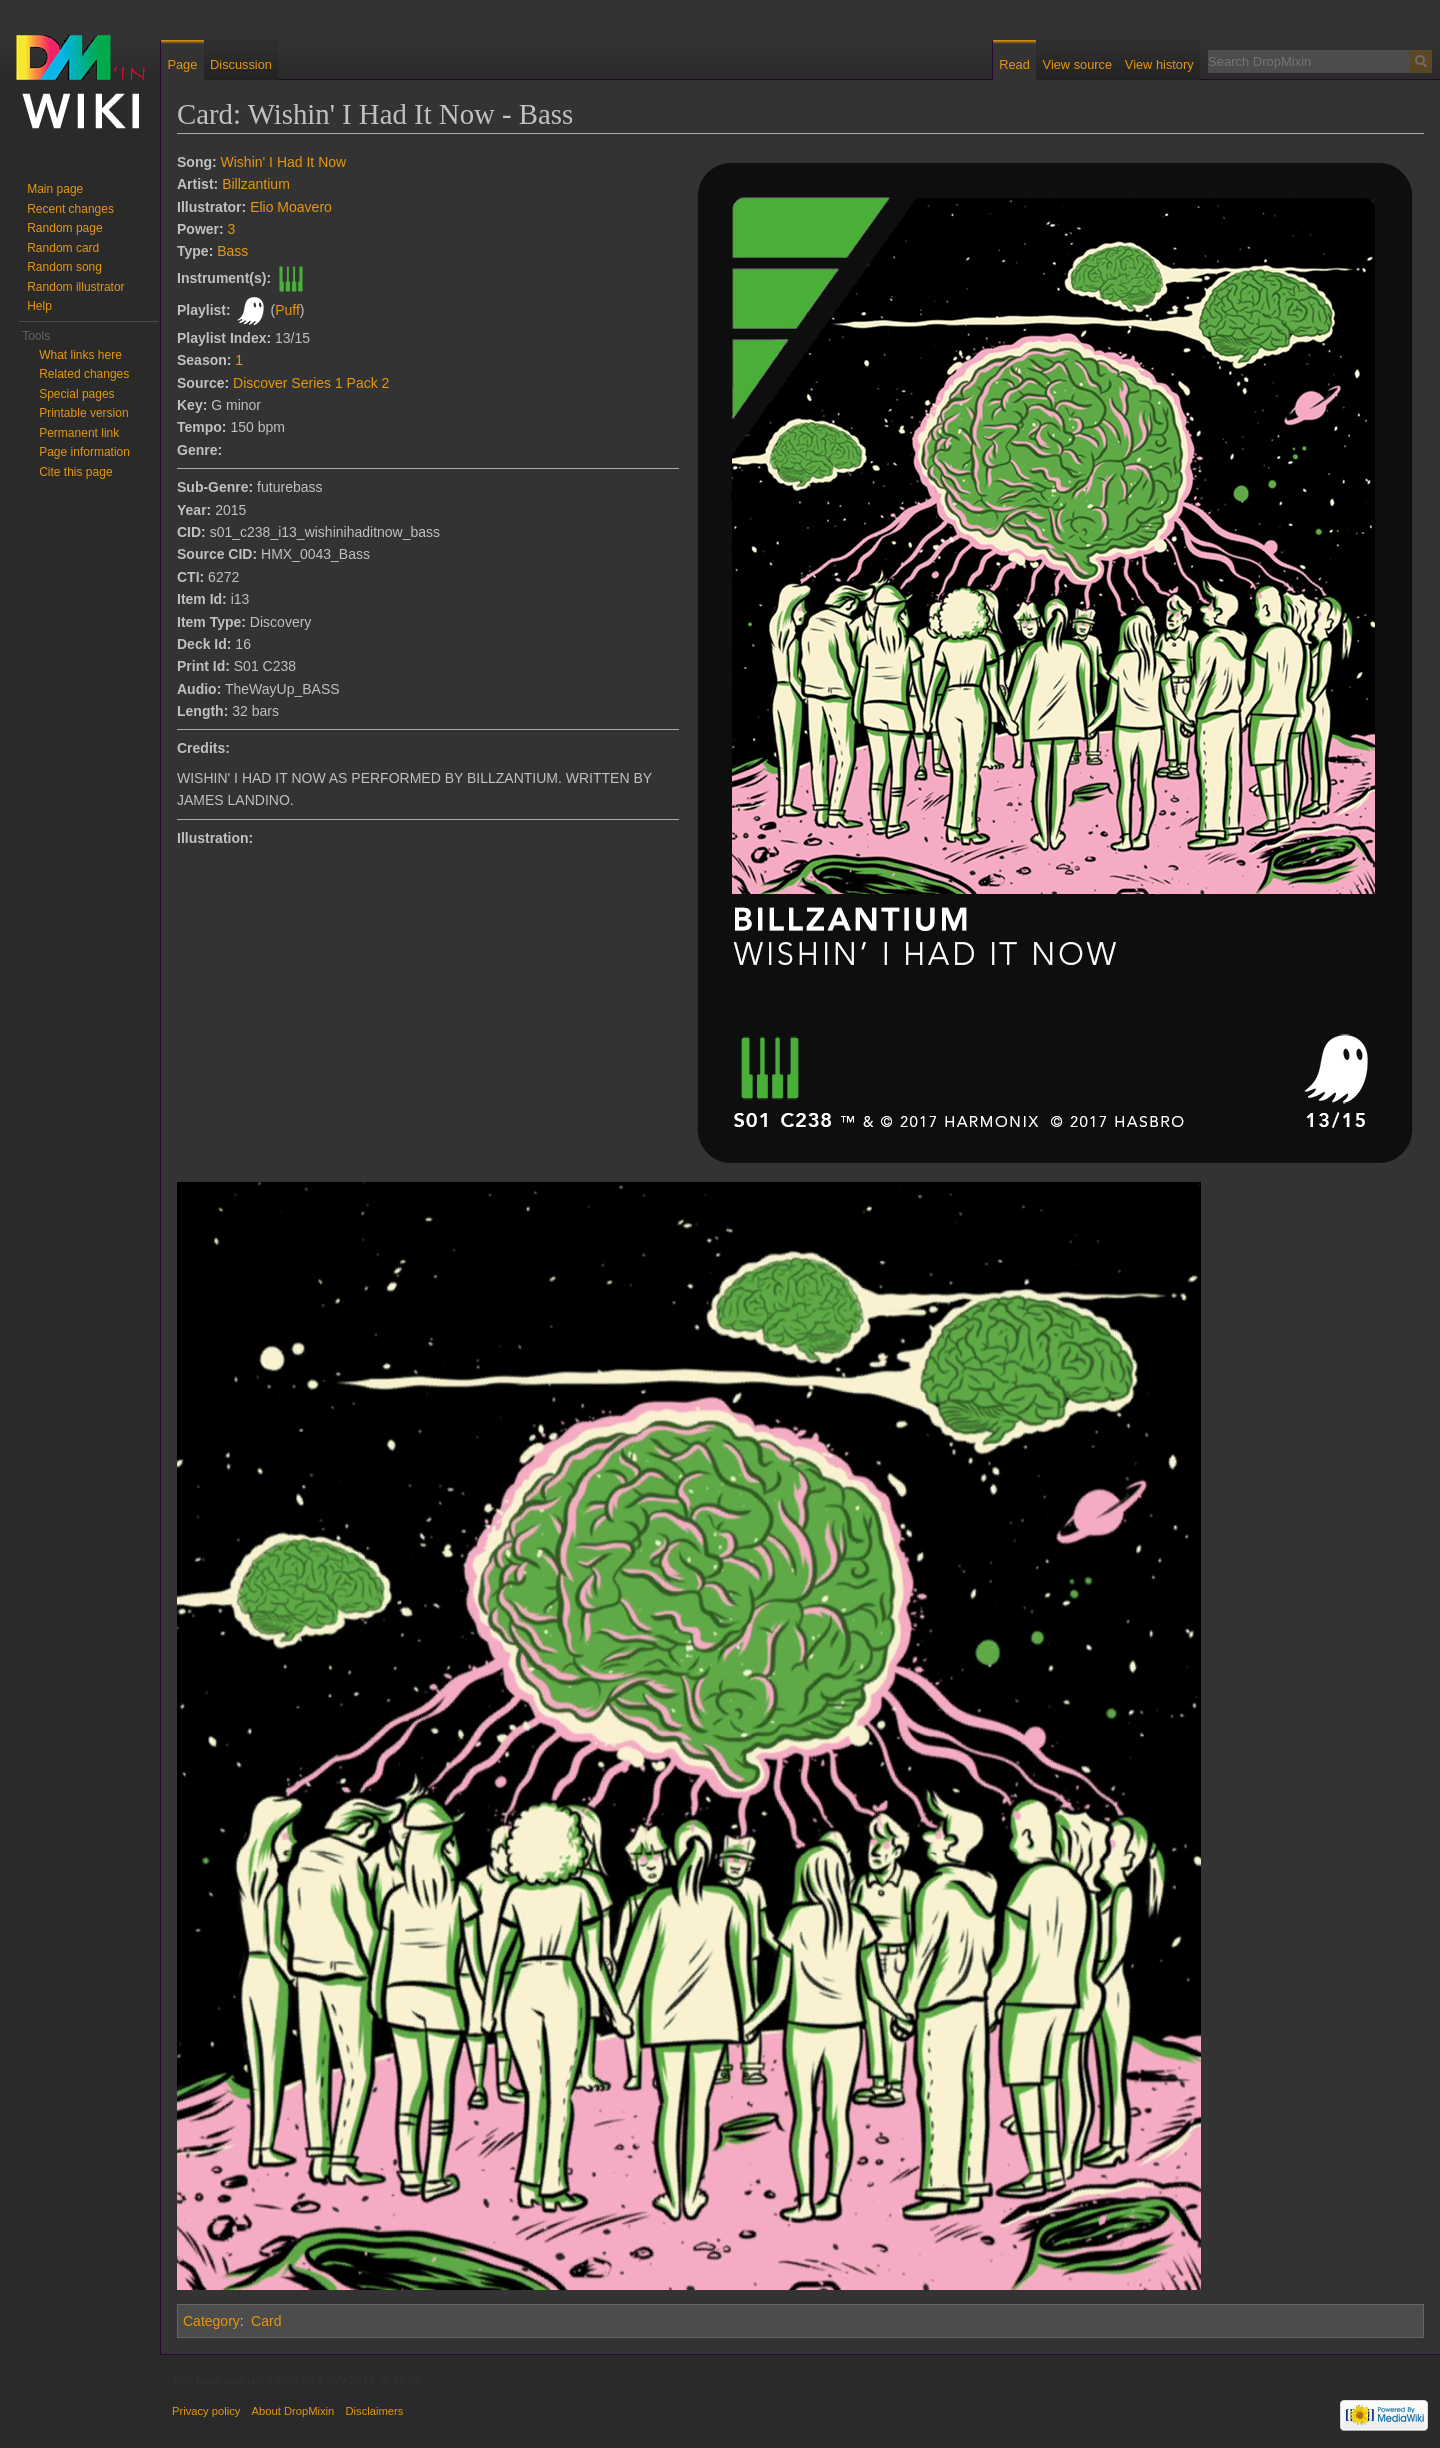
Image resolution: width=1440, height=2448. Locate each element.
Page (182, 64)
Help (39, 306)
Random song (64, 267)
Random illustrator (75, 287)
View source (1077, 64)
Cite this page (75, 472)
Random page (64, 228)
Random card (63, 248)
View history (1159, 64)
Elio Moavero (291, 207)
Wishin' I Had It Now (284, 162)
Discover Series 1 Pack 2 (311, 383)
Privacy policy (206, 2411)
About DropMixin (293, 2411)
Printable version (83, 413)
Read (1014, 64)
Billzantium (256, 184)
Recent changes (70, 209)
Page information (84, 452)
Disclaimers (374, 2411)
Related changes (84, 374)
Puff (287, 310)
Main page (55, 189)
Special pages (76, 394)
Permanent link (79, 433)
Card (266, 2321)
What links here (80, 355)
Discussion (241, 64)
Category (211, 2321)
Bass (232, 251)
